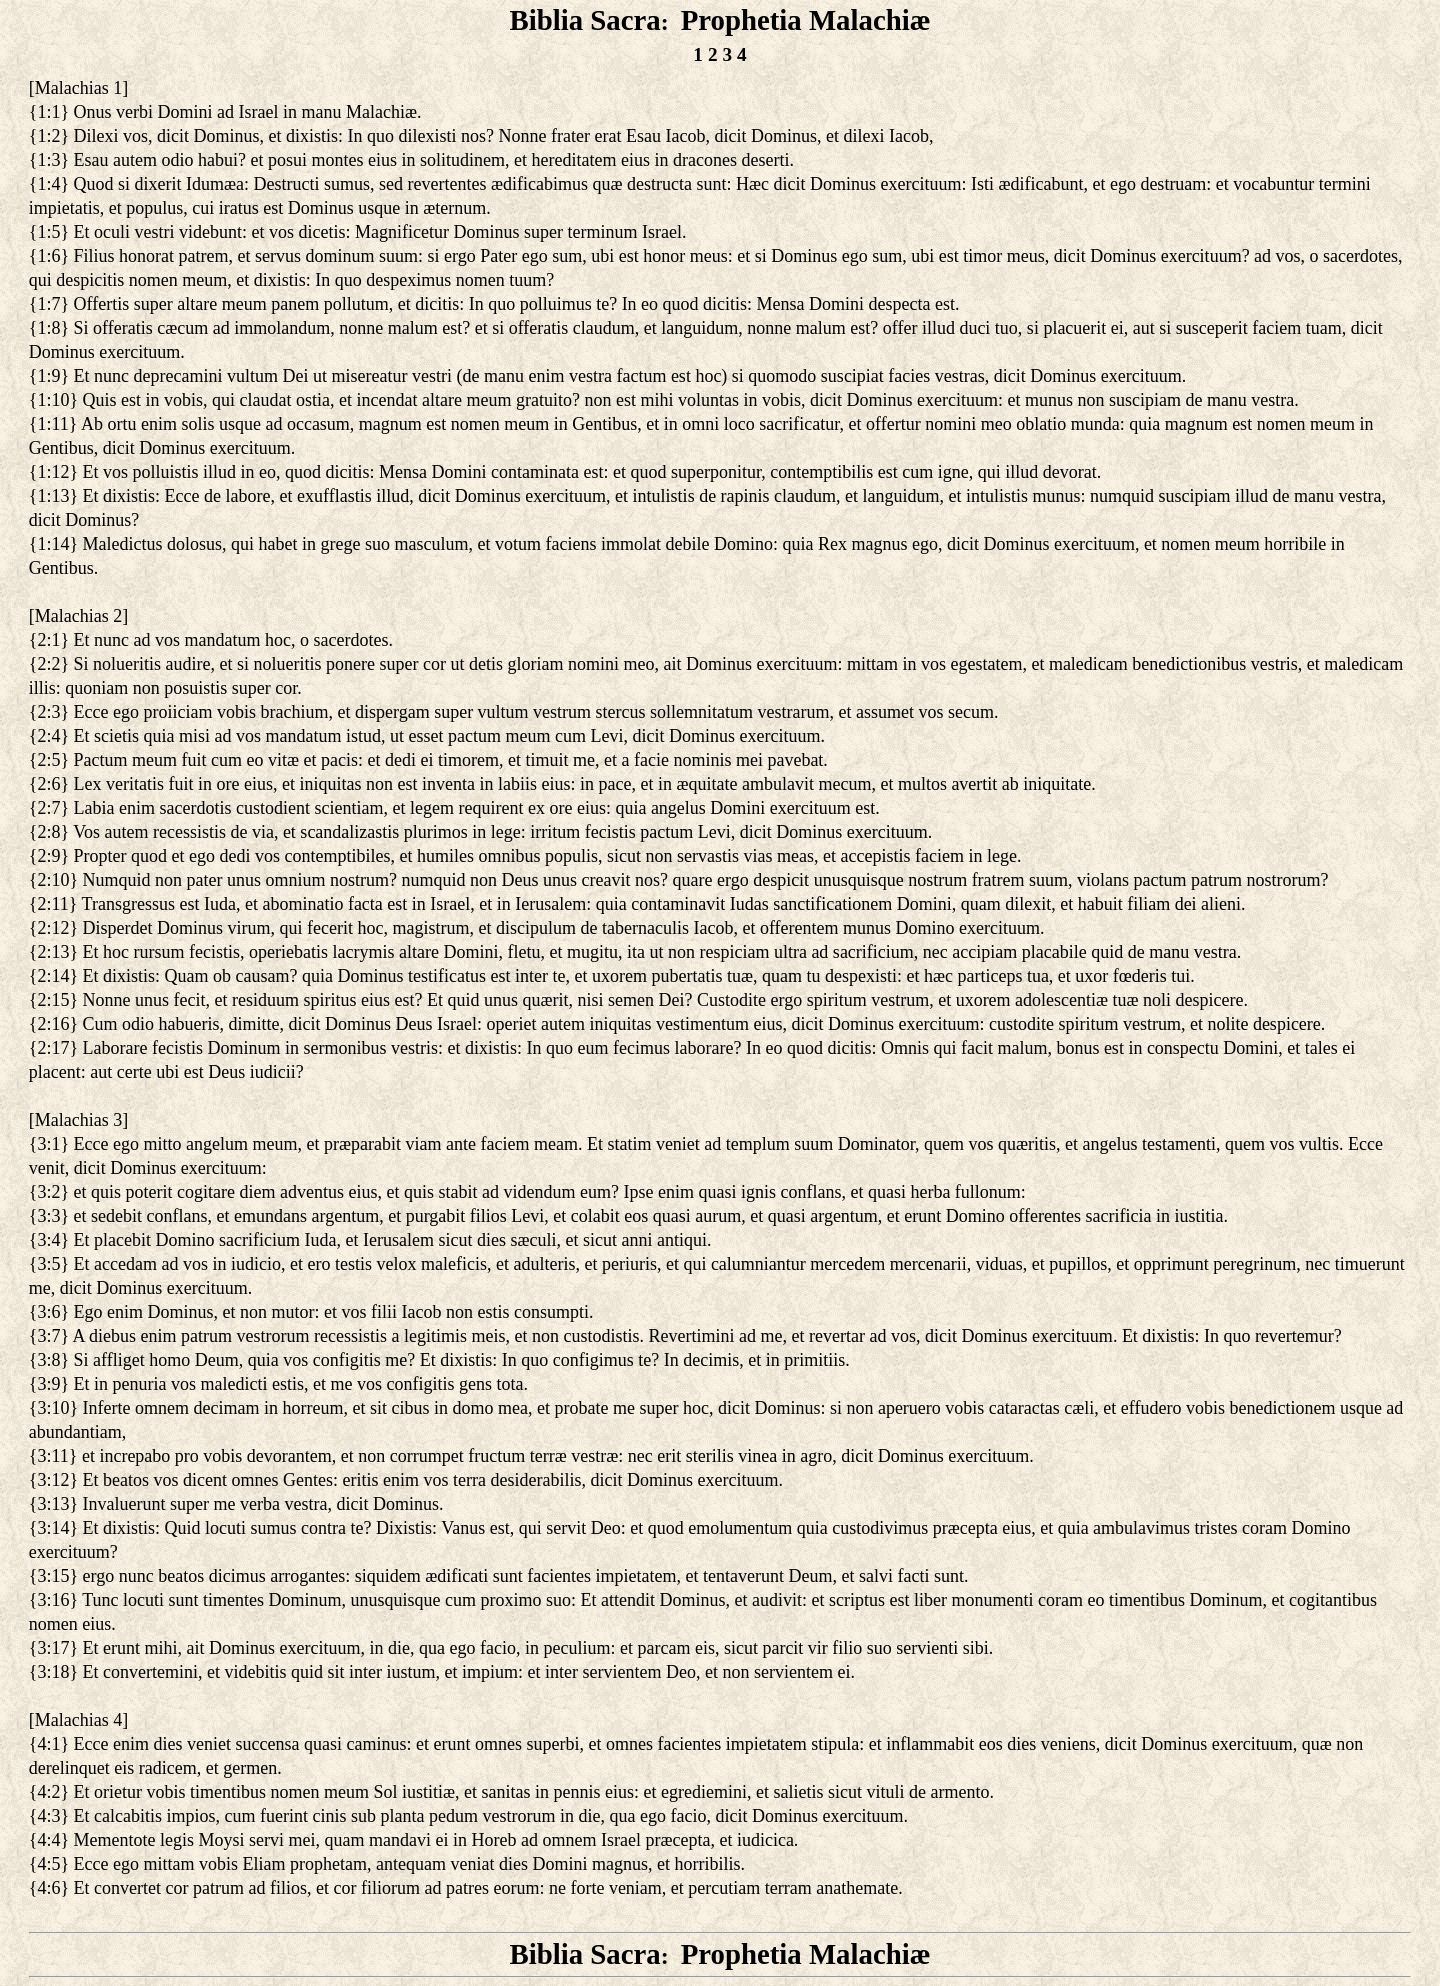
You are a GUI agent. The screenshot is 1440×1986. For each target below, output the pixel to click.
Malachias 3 (78, 1120)
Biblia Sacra (584, 20)
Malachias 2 (78, 616)
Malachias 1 (78, 88)
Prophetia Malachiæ (806, 20)
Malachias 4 (78, 1720)
